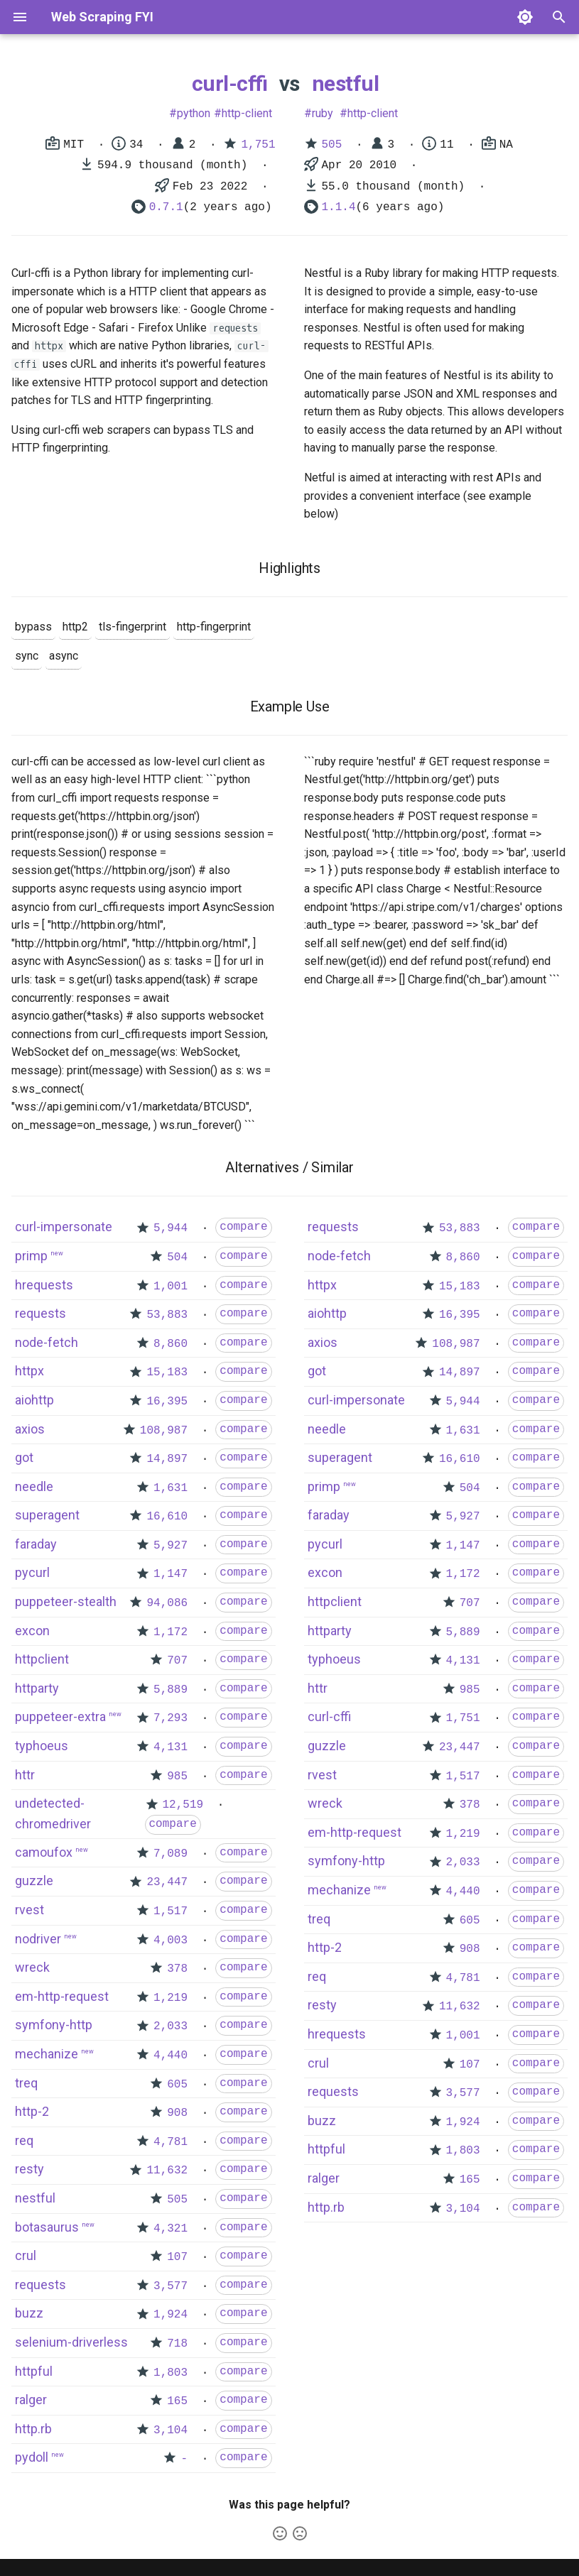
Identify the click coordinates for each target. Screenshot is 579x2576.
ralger (31, 2399)
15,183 (167, 1372)
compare (243, 1227)
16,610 (167, 1516)
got (24, 1457)
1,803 (170, 2373)
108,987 (164, 1431)
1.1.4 (339, 207)
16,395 (167, 1401)
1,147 (170, 1574)
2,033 (170, 2026)
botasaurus (47, 2227)
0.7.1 (166, 207)
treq (26, 2082)
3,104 (170, 2430)
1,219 (170, 1998)
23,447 (167, 1882)
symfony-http (53, 2024)
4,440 (170, 2055)
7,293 (170, 1718)
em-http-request (62, 1996)
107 (177, 2257)
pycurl (32, 1572)
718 (177, 2344)
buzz (29, 2312)
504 (177, 1257)
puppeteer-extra (60, 1716)
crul (25, 2255)
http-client (247, 113)
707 (177, 1661)
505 (332, 145)
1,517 (170, 1911)
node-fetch (46, 1342)
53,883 (167, 1315)
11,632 (167, 2170)
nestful (345, 83)
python (193, 113)
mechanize (46, 2053)
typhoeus (41, 1745)
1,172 (170, 1632)
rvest (29, 1909)
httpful (34, 2371)
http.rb (33, 2428)
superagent (47, 1514)
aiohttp (34, 1399)
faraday (36, 1544)
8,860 (170, 1344)
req (24, 2140)
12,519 (183, 1805)
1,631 (170, 1488)
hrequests (44, 1284)
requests (40, 1313)
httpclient (42, 1659)
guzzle (34, 1880)
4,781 (170, 2142)
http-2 (32, 2111)
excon (32, 1630)
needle (34, 1486)
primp (31, 1255)
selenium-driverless (71, 2342)
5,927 (170, 1546)
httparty (37, 1688)
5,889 (170, 1690)
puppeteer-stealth (66, 1601)
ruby (322, 113)
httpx (29, 1370)
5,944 (170, 1228)
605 (177, 2084)
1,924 (170, 2315)
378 (177, 1969)
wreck (32, 1967)
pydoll (31, 2457)
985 (177, 1776)
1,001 (170, 1286)
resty (29, 2168)
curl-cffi (230, 83)
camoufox (43, 1852)
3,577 (170, 2286)
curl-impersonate (63, 1226)
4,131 (170, 1747)
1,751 (258, 145)
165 (177, 2401)
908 (177, 2113)
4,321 (170, 2229)
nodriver (38, 1938)
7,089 (170, 1854)
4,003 (170, 1940)
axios (30, 1428)
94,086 (167, 1603)
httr (25, 1774)
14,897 (167, 1459)
